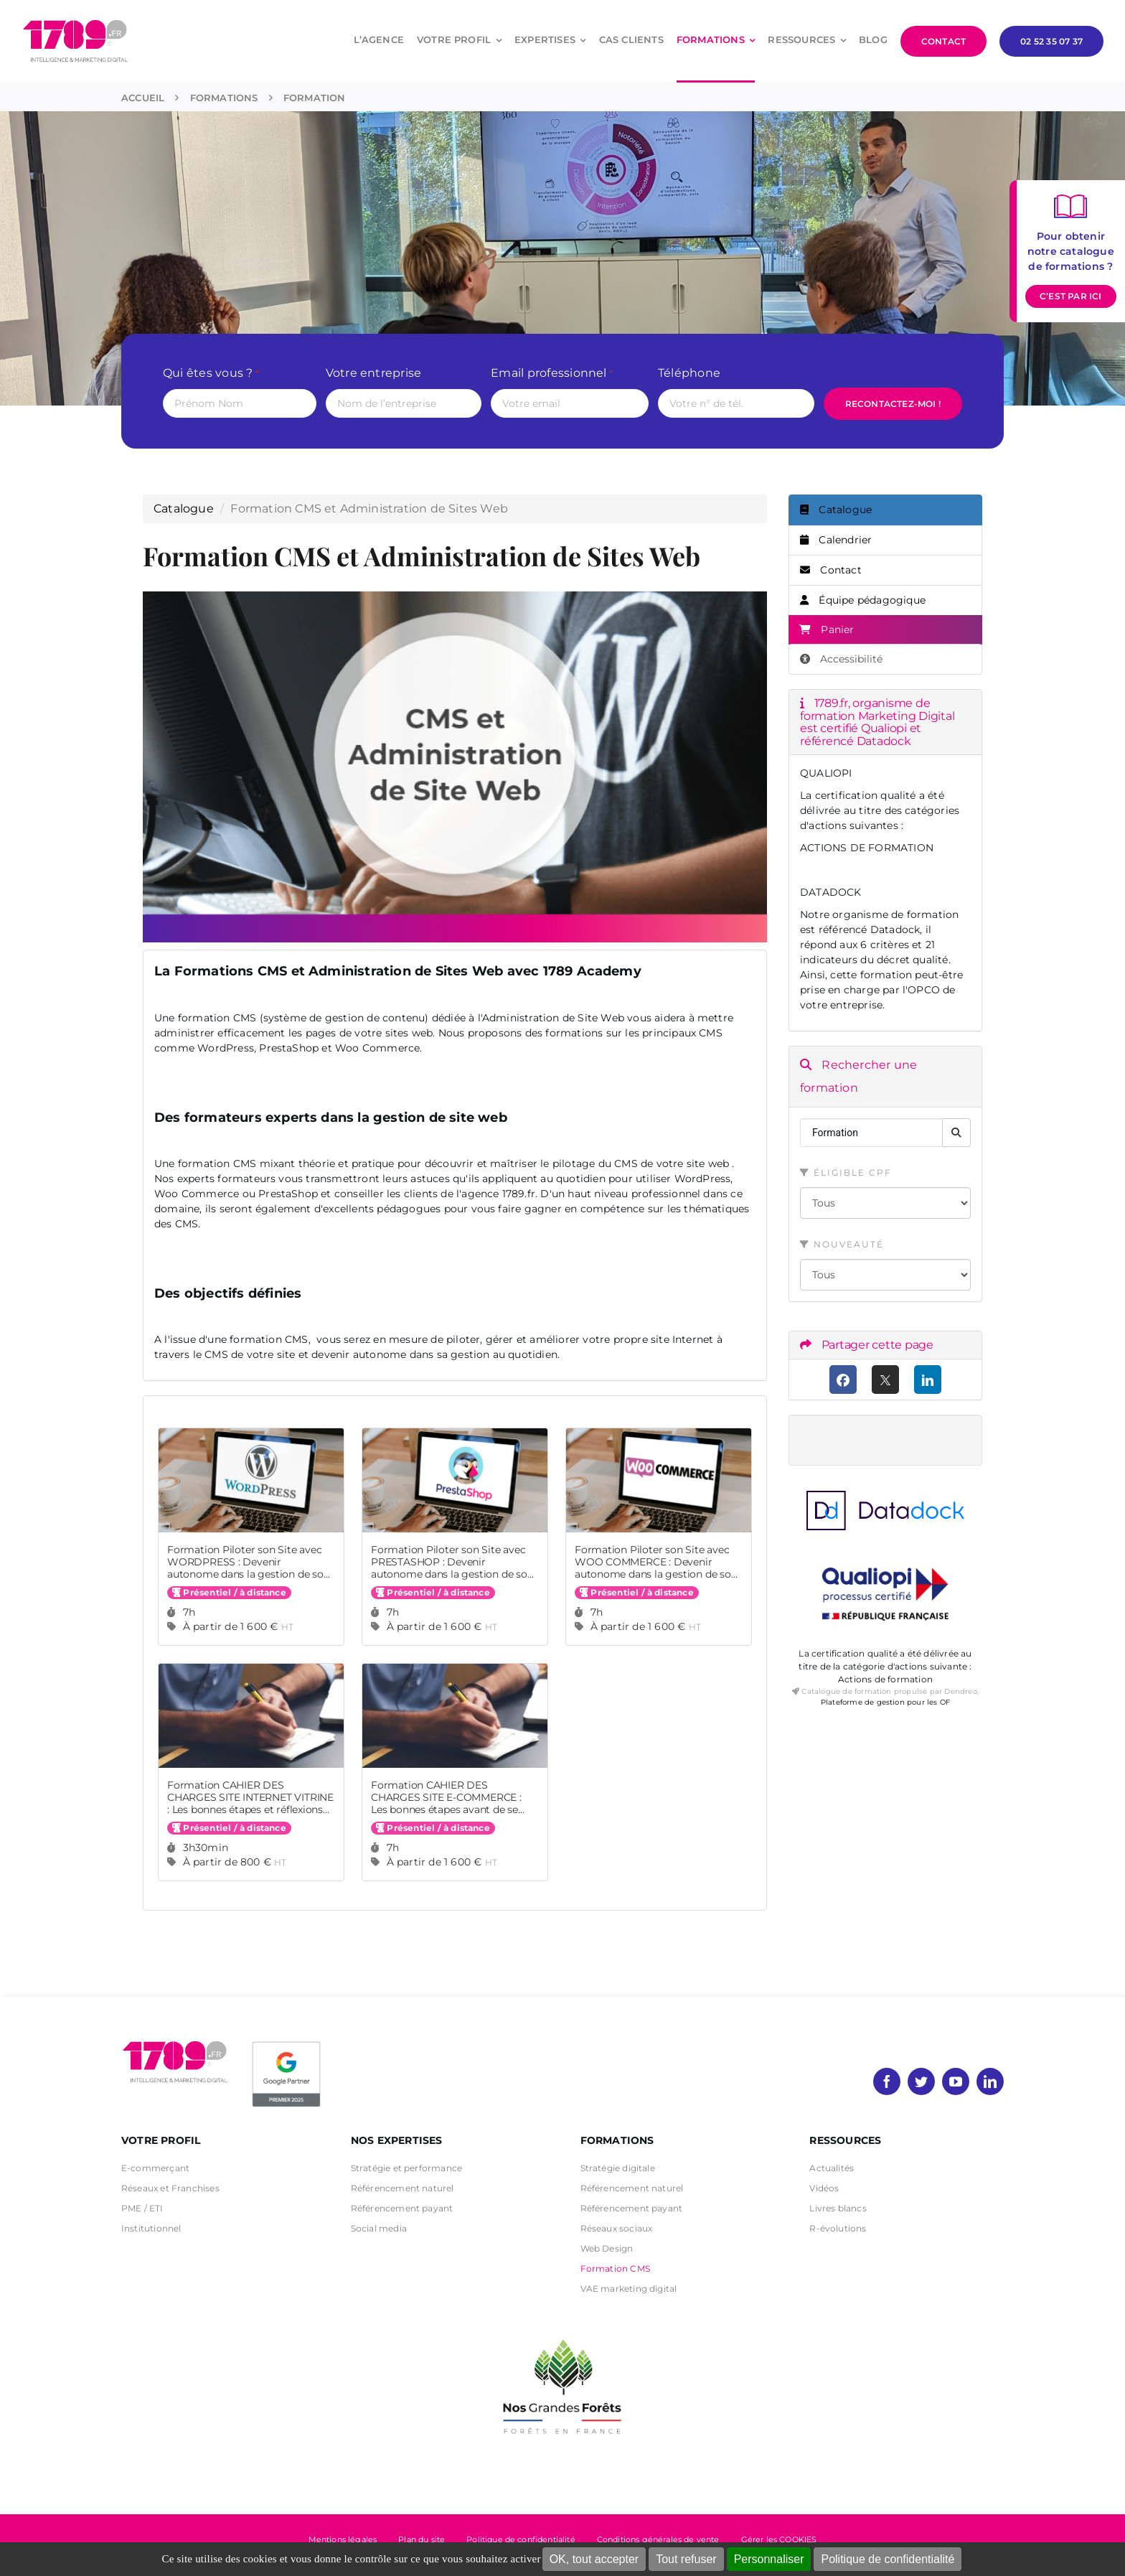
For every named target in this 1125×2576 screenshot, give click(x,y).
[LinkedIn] (928, 1379)
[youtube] (955, 2081)
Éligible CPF (846, 1172)
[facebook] (886, 2081)
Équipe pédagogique (863, 600)
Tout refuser (686, 2559)
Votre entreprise (374, 373)
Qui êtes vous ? (211, 373)
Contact (831, 569)
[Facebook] (843, 1379)
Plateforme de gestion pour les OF (885, 1702)
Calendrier (836, 539)
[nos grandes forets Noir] (562, 2332)
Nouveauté (842, 1244)
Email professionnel (552, 373)
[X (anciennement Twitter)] (886, 1379)
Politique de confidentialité (887, 2559)
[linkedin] (990, 2081)
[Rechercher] (956, 1132)
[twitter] (921, 2081)
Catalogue (184, 508)
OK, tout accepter (594, 2559)
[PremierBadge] (286, 2044)
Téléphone (689, 373)
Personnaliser (769, 2559)
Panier (827, 629)
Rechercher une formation (858, 1076)
